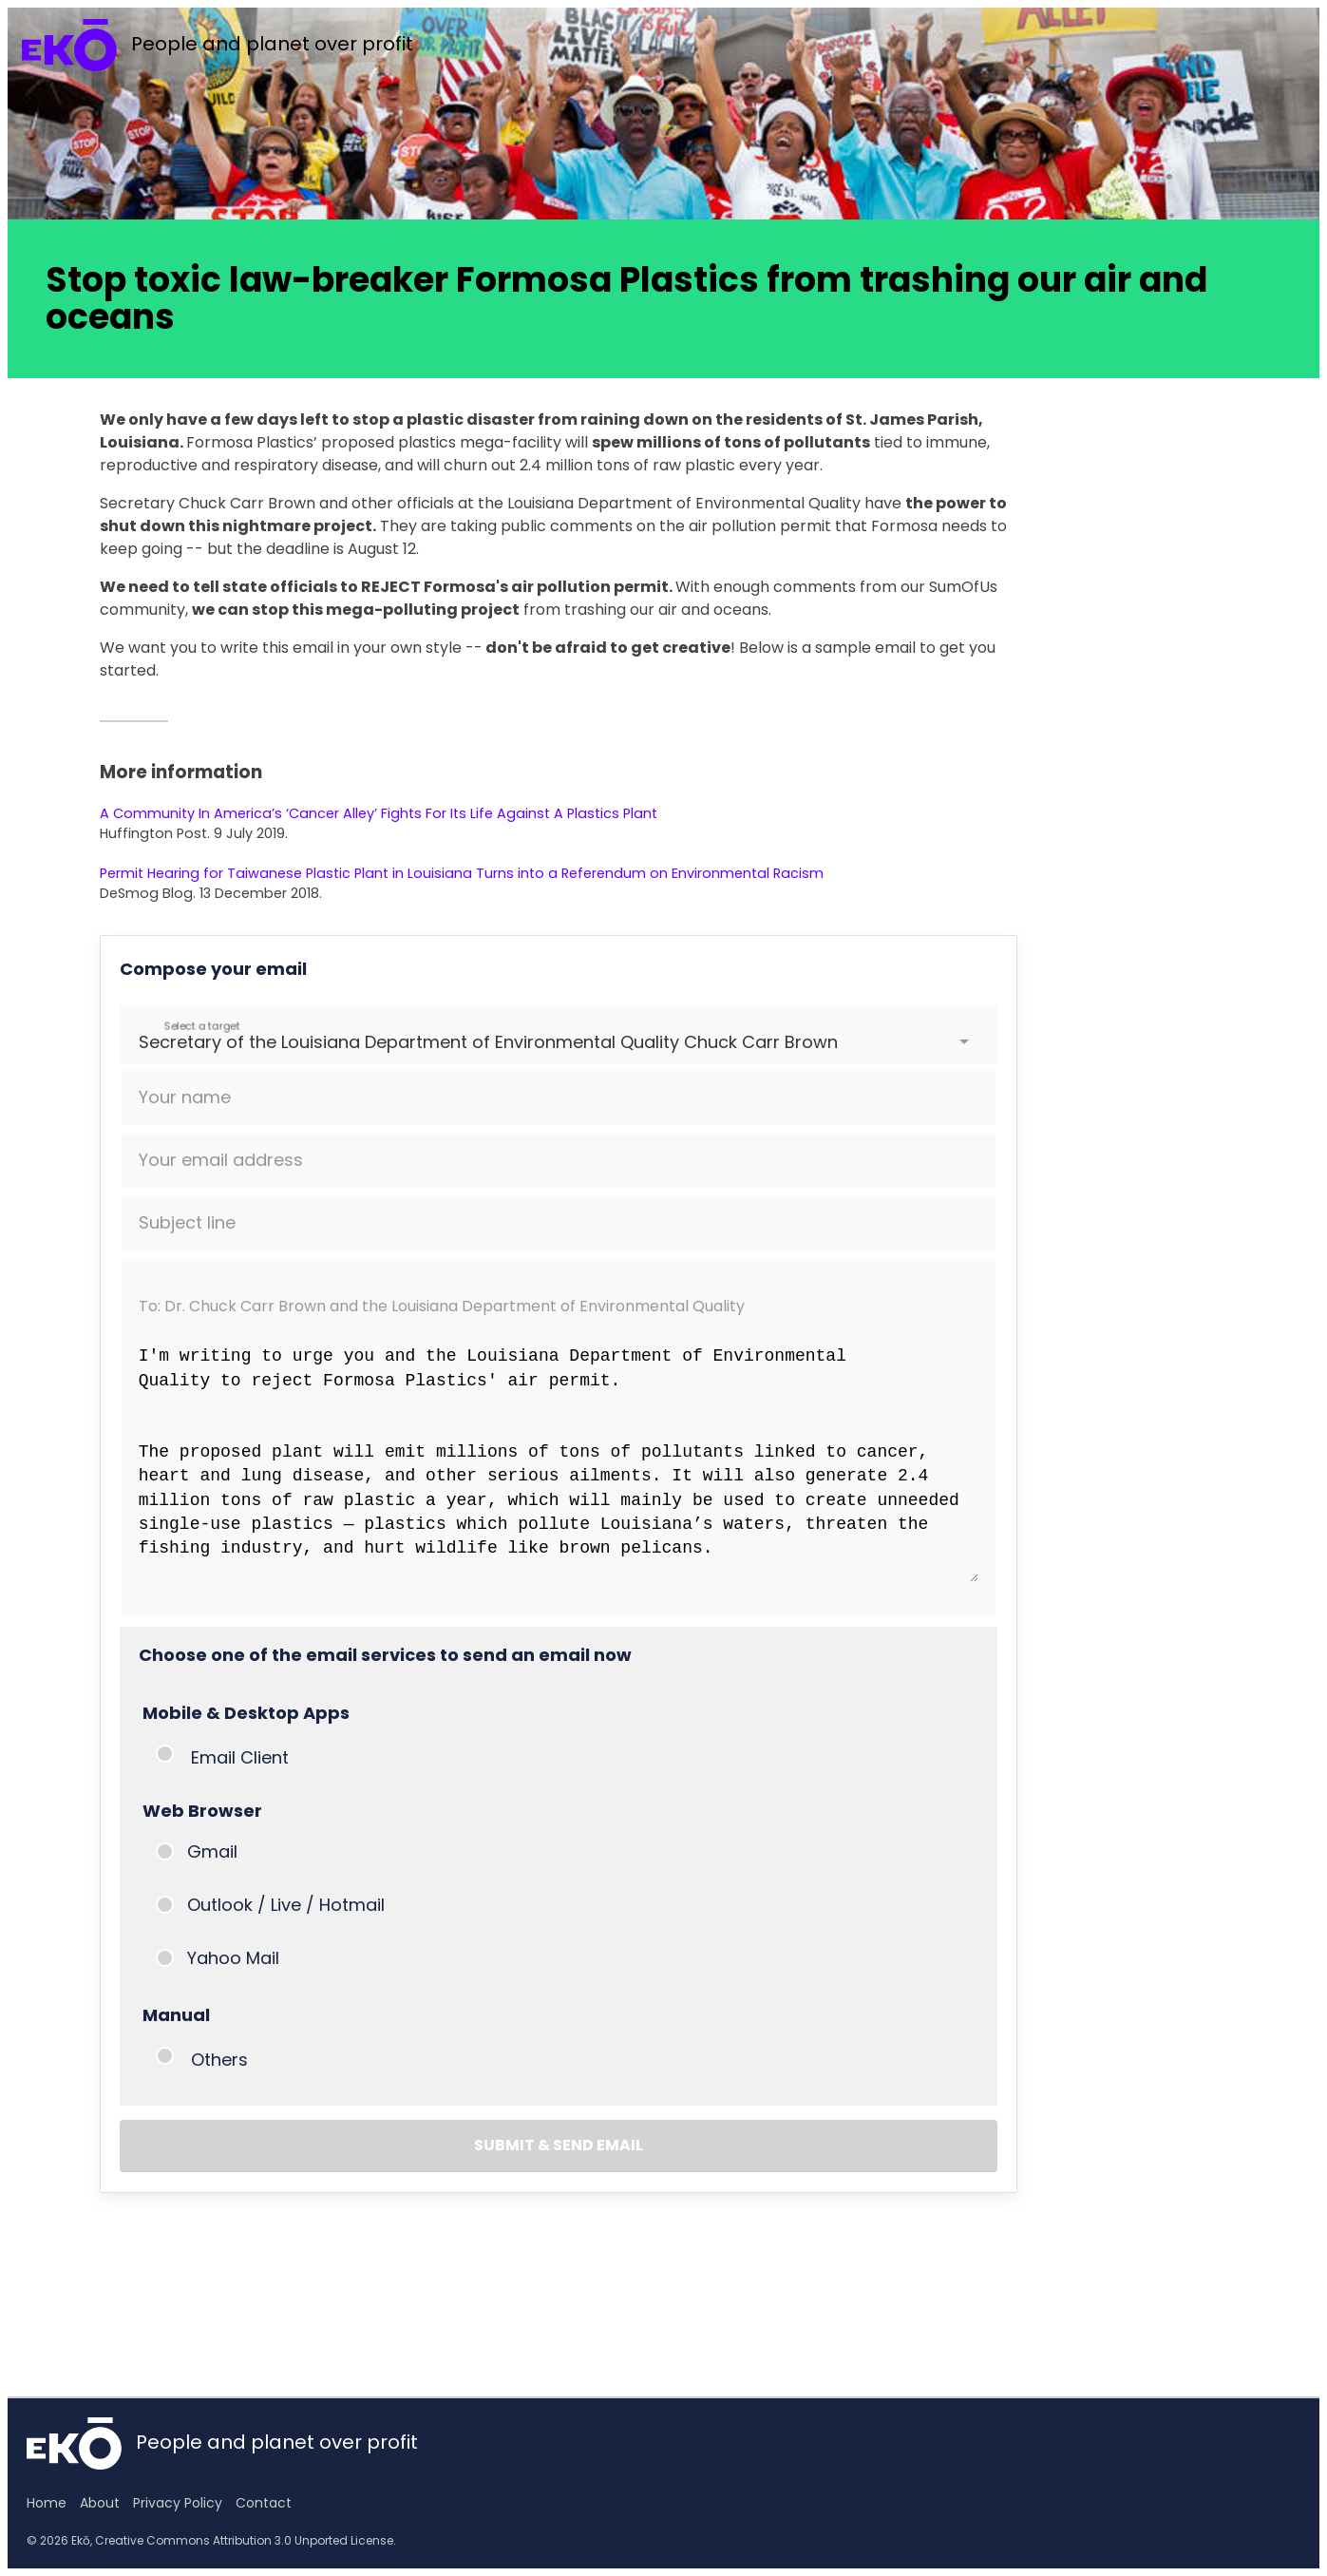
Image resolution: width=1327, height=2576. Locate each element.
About (100, 2502)
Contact (264, 2502)
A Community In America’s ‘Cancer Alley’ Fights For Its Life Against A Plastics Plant (378, 813)
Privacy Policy (177, 2502)
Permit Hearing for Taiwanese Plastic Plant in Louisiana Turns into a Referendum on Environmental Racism (462, 873)
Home (46, 2502)
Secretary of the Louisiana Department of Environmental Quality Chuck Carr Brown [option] (488, 1042)
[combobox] (141, 1042)
